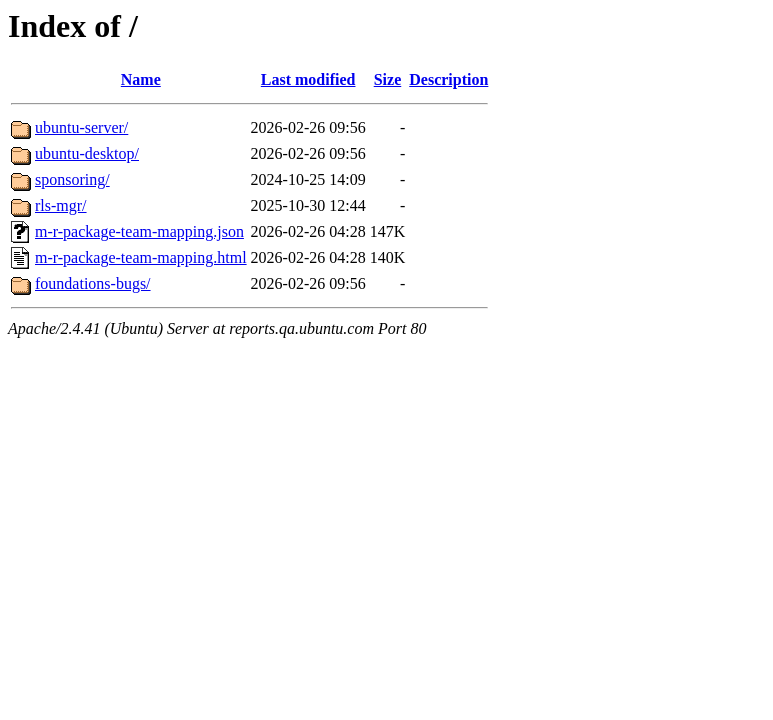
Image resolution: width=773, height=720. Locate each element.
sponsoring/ (72, 179)
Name (141, 79)
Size (388, 79)
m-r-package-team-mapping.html (141, 257)
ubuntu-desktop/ (87, 153)
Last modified (308, 79)
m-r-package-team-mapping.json (139, 231)
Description (448, 79)
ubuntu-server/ (81, 127)
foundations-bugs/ (93, 283)
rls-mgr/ (61, 205)
